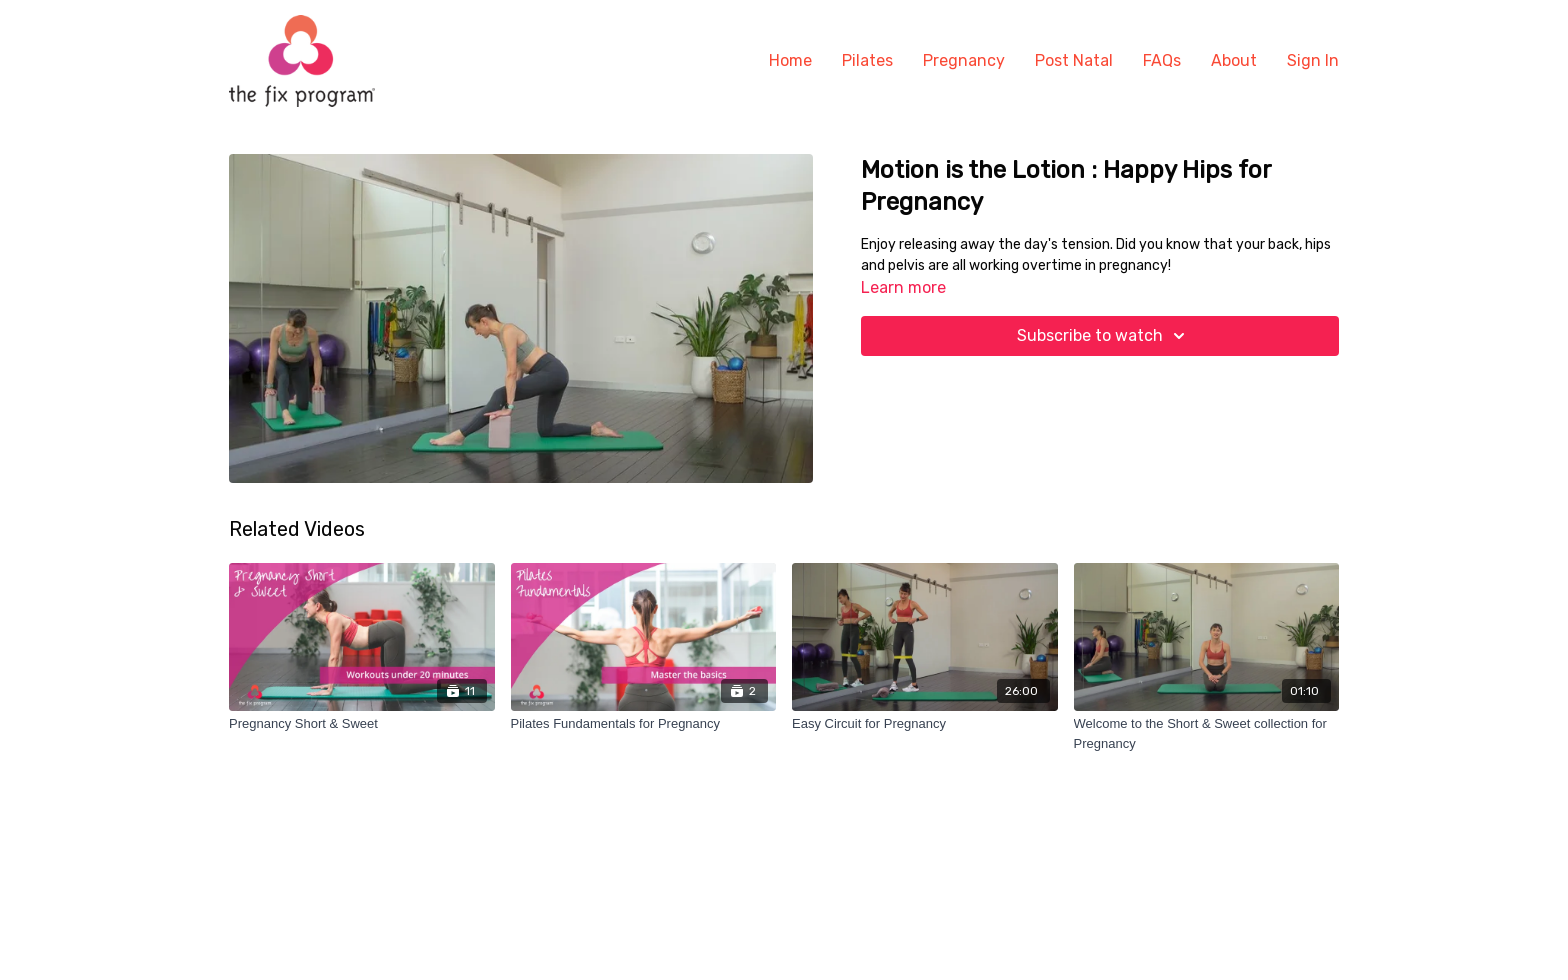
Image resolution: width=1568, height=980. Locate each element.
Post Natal (1074, 60)
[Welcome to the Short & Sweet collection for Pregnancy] (1207, 733)
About (1234, 60)
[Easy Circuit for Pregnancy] (925, 724)
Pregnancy (964, 60)
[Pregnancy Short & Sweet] (362, 724)
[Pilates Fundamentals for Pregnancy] (644, 724)
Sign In (1313, 60)
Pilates (867, 60)
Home (790, 60)
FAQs (1162, 60)
